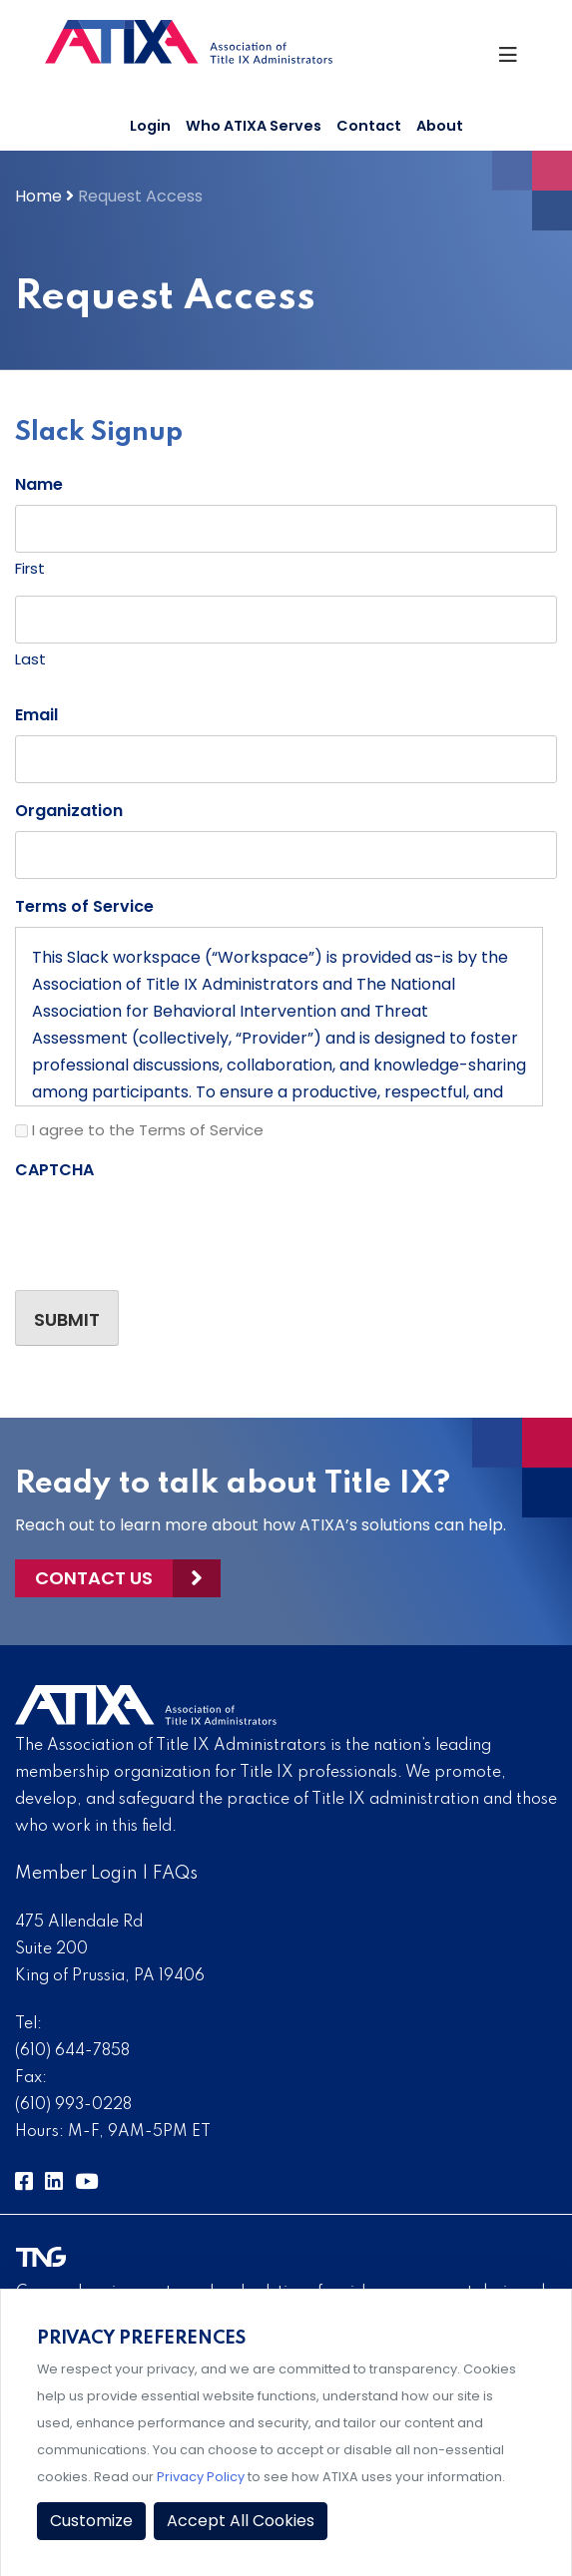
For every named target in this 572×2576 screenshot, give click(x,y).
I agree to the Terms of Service (148, 1129)
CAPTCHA (54, 1169)
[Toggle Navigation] (512, 60)
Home (38, 196)
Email (36, 714)
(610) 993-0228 (73, 2105)
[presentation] (166, 1229)
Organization (69, 810)
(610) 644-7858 (72, 2051)
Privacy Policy (201, 2476)
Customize (91, 2520)
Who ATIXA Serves (253, 126)
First (30, 568)
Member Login (76, 1874)
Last (30, 658)
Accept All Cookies (240, 2520)
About (439, 126)
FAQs (175, 1874)
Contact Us (94, 1577)
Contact (368, 126)
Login (150, 126)
